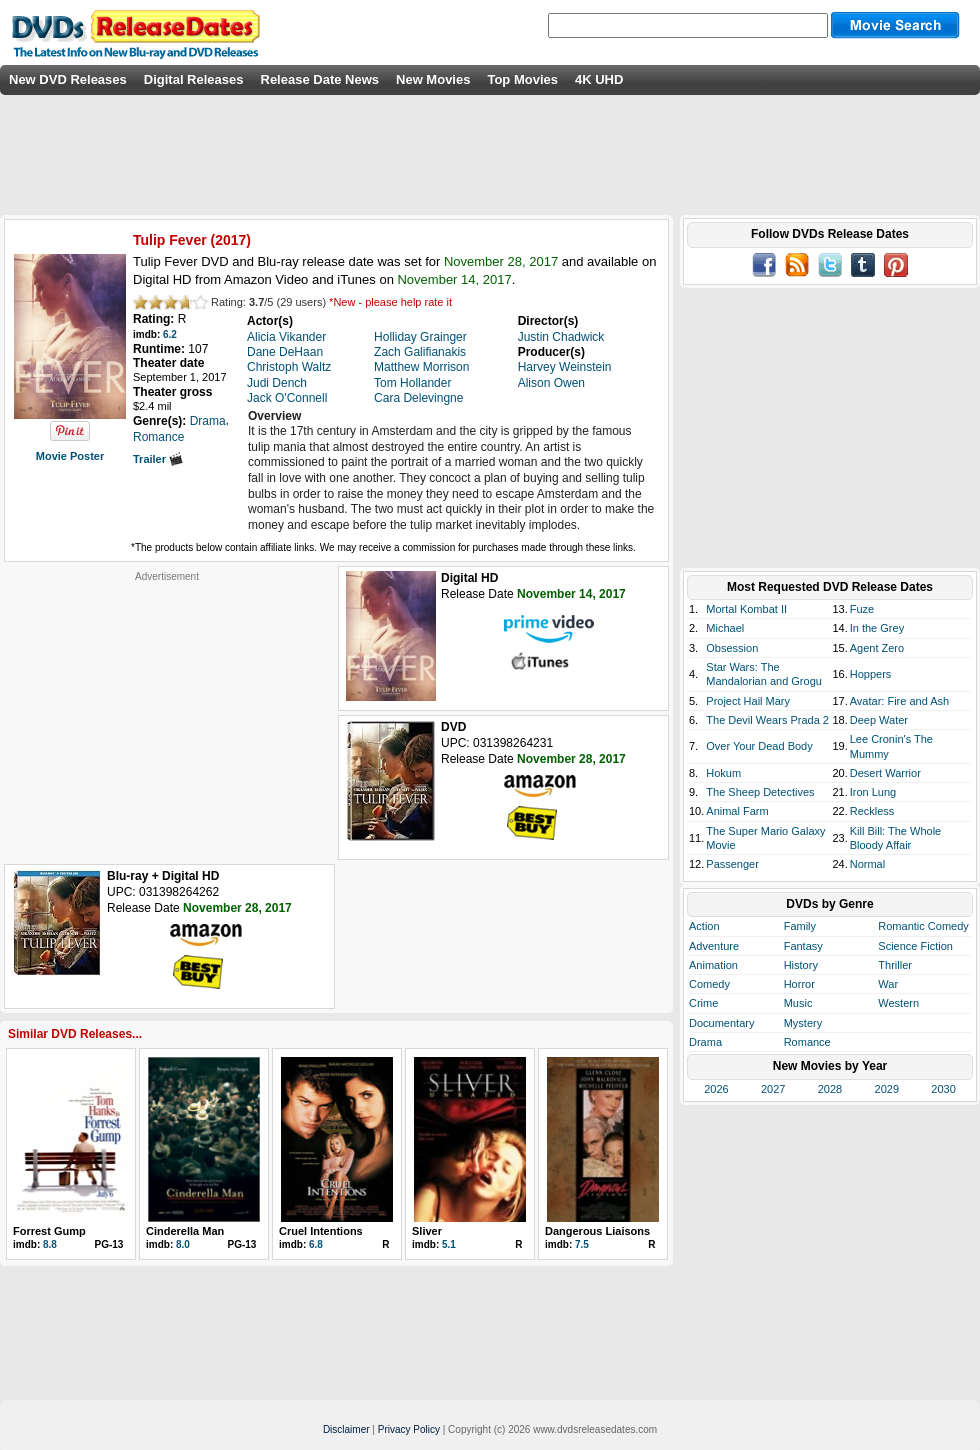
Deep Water (879, 720)
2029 (887, 1089)
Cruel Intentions (321, 1231)
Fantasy (803, 946)
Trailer (158, 459)
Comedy (709, 984)
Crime (703, 1003)
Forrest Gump (49, 1231)
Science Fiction (915, 946)
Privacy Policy (409, 1429)
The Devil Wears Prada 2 (767, 720)
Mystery (803, 1023)
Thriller (895, 965)
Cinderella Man (185, 1231)
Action (704, 926)
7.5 (582, 1244)
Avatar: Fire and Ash (899, 701)
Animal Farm (737, 811)
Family (800, 926)
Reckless (872, 811)
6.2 (170, 334)
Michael (725, 628)
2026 (716, 1089)
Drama (705, 1042)
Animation (713, 965)
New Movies (433, 79)
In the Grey (877, 628)
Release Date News (320, 79)
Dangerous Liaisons (597, 1231)
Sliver (427, 1231)
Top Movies (522, 79)
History (801, 965)
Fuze (862, 609)
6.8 (316, 1244)
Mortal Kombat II (746, 609)
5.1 (449, 1244)
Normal (867, 864)
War (888, 984)
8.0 (183, 1244)
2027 (773, 1089)
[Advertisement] (167, 708)
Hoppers (871, 674)
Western (898, 1003)
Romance (807, 1042)
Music (798, 1003)
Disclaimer (346, 1429)
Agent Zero (877, 648)
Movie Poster (70, 456)
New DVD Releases (68, 79)
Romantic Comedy (923, 926)
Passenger (732, 864)
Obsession (732, 648)
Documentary (721, 1023)
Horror (799, 984)
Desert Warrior (885, 773)
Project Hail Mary (748, 701)
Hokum (723, 773)
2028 (830, 1089)
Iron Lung (873, 792)
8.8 (50, 1244)
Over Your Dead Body (759, 746)
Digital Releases (194, 79)
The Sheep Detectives (760, 792)
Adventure (714, 946)
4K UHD (599, 79)
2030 (943, 1089)
